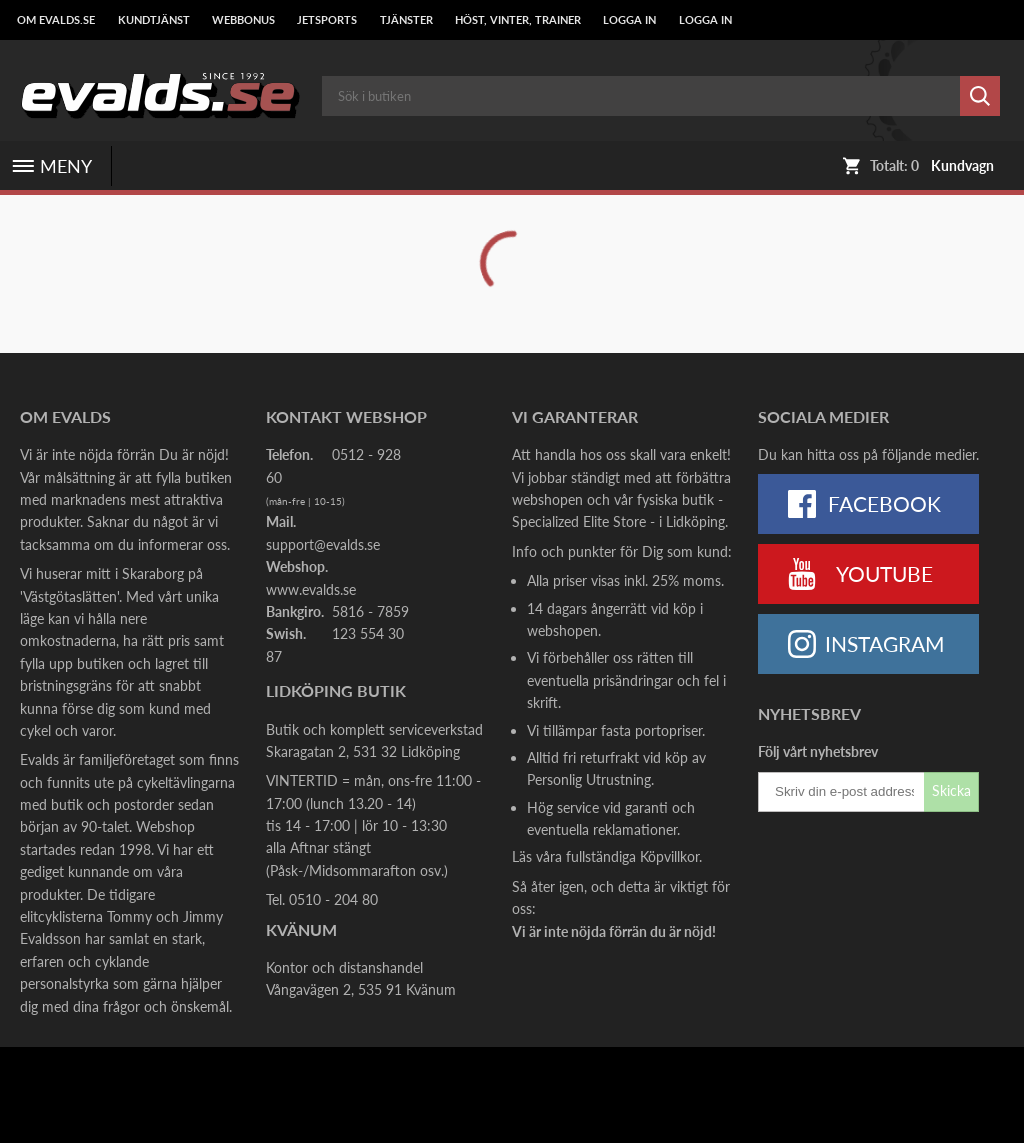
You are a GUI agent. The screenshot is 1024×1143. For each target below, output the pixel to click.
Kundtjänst (154, 20)
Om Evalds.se (56, 20)
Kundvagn (962, 166)
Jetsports (327, 20)
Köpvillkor (669, 856)
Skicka (951, 790)
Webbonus (243, 20)
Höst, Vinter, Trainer (518, 20)
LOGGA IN (629, 20)
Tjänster (406, 20)
